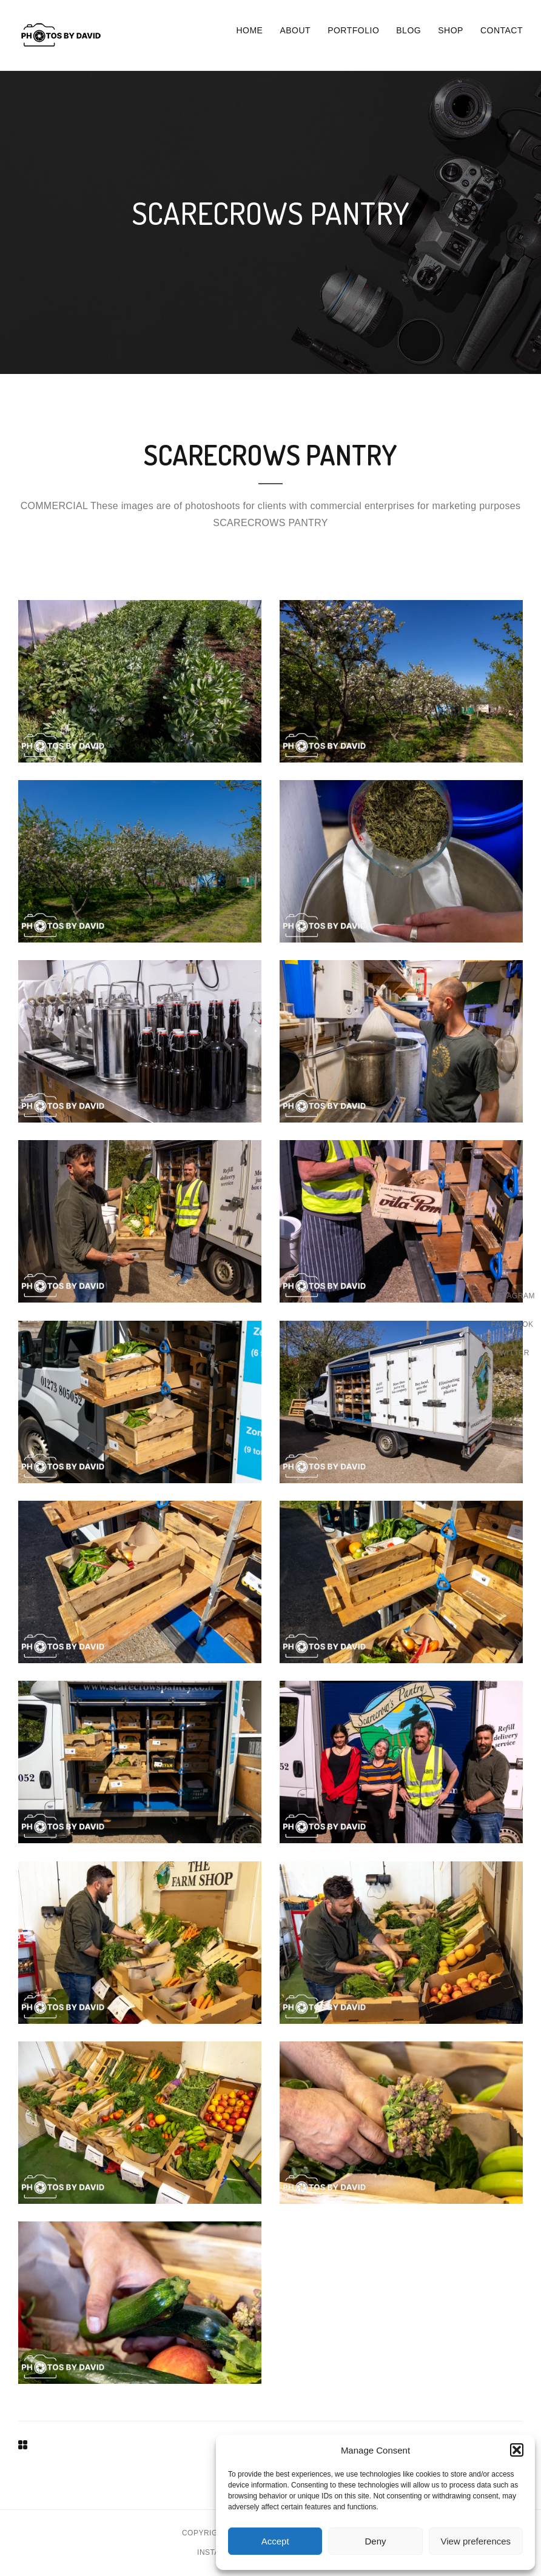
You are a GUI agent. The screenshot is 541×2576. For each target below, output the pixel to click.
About (295, 30)
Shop (450, 30)
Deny (375, 2541)
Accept (275, 2541)
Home (249, 30)
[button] (517, 2450)
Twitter (512, 1353)
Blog (408, 30)
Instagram (512, 1296)
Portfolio (353, 30)
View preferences (476, 2541)
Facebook (512, 1324)
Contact (501, 30)
